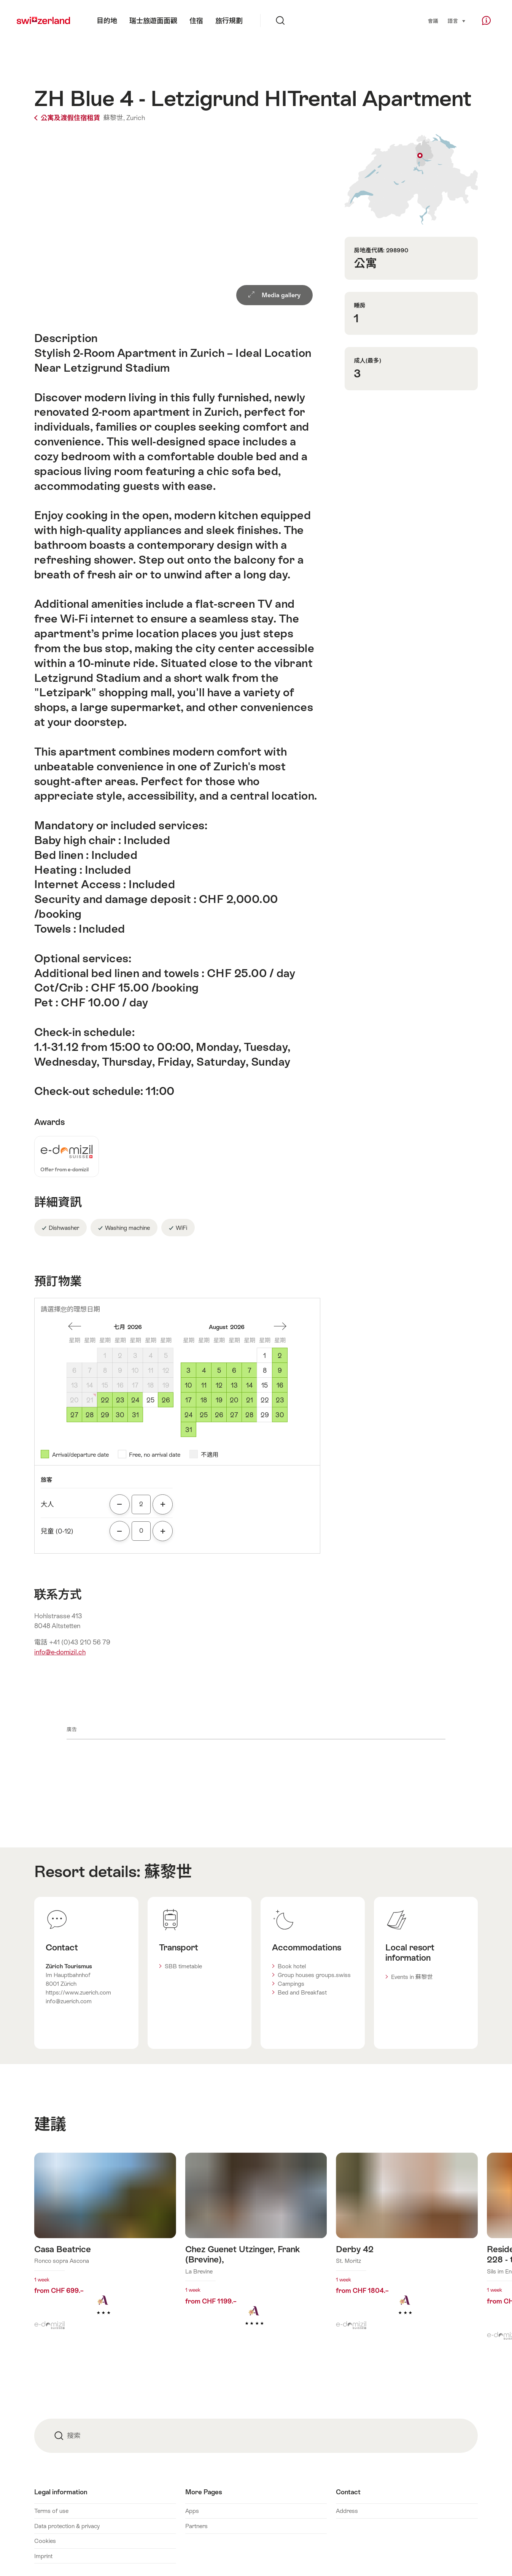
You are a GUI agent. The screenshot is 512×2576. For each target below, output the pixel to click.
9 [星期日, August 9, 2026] (280, 1370)
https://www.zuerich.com (78, 1992)
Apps (192, 2511)
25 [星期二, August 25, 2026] (204, 1415)
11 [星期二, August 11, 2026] (204, 1385)
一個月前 (74, 1326)
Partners (196, 2526)
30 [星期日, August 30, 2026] (279, 1415)
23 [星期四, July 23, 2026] (120, 1400)
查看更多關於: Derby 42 (407, 2246)
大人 (47, 1504)
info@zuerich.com (69, 2001)
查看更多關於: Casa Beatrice (105, 2246)
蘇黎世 (168, 1871)
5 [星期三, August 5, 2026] (219, 1370)
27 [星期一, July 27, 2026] (74, 1415)
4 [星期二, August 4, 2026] (204, 1370)
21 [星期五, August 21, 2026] (249, 1400)
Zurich (135, 118)
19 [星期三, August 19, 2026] (219, 1400)
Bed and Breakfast (302, 1992)
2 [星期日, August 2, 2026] (280, 1355)
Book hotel (292, 1966)
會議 (433, 21)
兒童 (57, 1531)
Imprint (43, 2556)
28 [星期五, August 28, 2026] (249, 1415)
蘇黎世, (114, 118)
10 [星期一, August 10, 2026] (188, 1385)
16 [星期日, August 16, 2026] (280, 1385)
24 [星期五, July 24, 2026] (135, 1400)
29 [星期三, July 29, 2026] (105, 1415)
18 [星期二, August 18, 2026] (203, 1400)
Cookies (45, 2541)
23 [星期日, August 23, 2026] (280, 1400)
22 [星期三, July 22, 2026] (105, 1400)
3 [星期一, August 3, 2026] (188, 1370)
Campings (291, 1983)
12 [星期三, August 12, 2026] (219, 1385)
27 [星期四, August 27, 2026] (234, 1415)
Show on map (411, 179)
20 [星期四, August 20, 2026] (234, 1400)
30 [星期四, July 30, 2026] (120, 1415)
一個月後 (280, 1326)
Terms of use (51, 2511)
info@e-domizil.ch (60, 1652)
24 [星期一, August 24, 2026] (188, 1415)
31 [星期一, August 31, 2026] (188, 1430)
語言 (457, 20)
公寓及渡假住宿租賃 (68, 118)
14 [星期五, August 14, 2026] (249, 1385)
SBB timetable (183, 1966)
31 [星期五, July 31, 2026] (135, 1415)
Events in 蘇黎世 (412, 1977)
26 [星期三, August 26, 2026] (219, 1415)
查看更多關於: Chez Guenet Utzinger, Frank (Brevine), (256, 2251)
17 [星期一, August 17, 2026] (188, 1400)
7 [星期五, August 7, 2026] (249, 1370)
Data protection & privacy (67, 2526)
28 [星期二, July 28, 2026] (90, 1415)
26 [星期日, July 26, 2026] (166, 1400)
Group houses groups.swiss (314, 1975)
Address (347, 2511)
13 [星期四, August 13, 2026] (234, 1385)
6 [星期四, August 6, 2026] (234, 1370)
